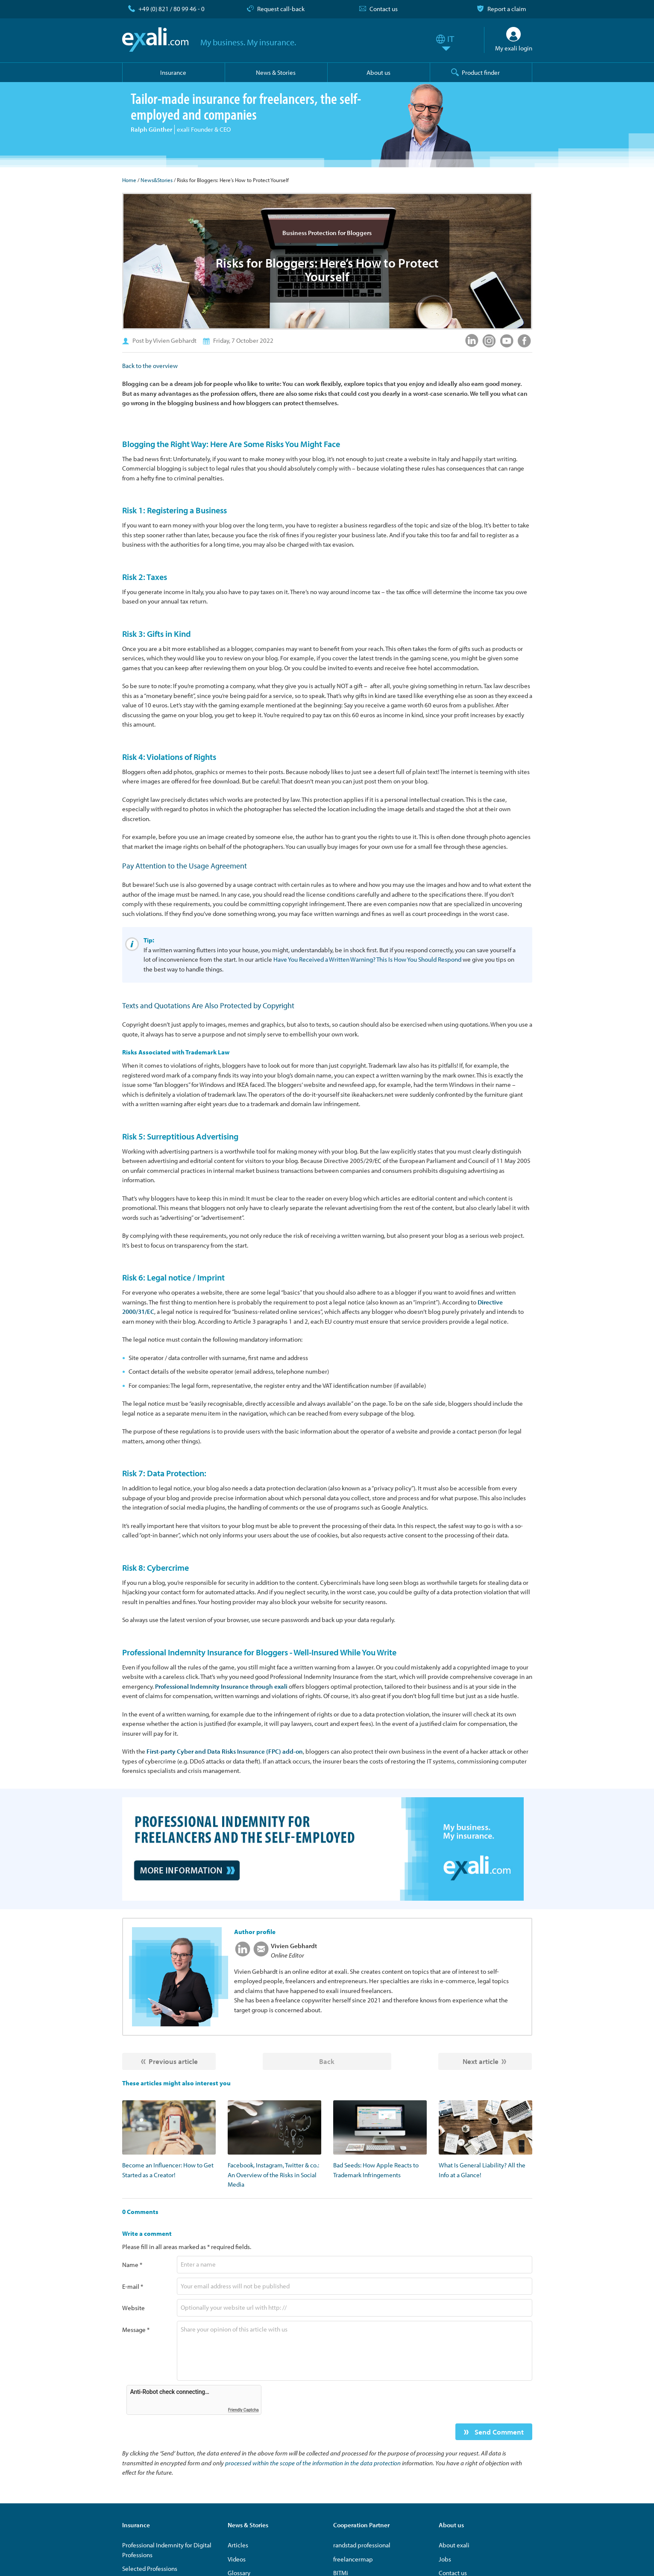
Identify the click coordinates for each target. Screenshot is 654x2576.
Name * (132, 2265)
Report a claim (506, 9)
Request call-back (281, 9)
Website (133, 2308)
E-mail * (132, 2286)
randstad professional (361, 2545)
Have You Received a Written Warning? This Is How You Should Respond (367, 959)
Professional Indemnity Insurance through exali (221, 1686)
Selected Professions (149, 2568)
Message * (136, 2330)
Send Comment (498, 2431)
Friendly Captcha (243, 2410)
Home (129, 180)
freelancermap (353, 2559)
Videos (237, 2559)
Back (326, 2061)
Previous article (173, 2061)
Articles (238, 2545)
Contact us (384, 9)
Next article (481, 2061)
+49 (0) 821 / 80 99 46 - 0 (171, 9)
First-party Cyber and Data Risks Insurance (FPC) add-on (225, 1751)
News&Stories (157, 180)
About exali (454, 2545)
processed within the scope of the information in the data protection (313, 2463)
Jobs (445, 2559)
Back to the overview (150, 366)
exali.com (155, 40)
